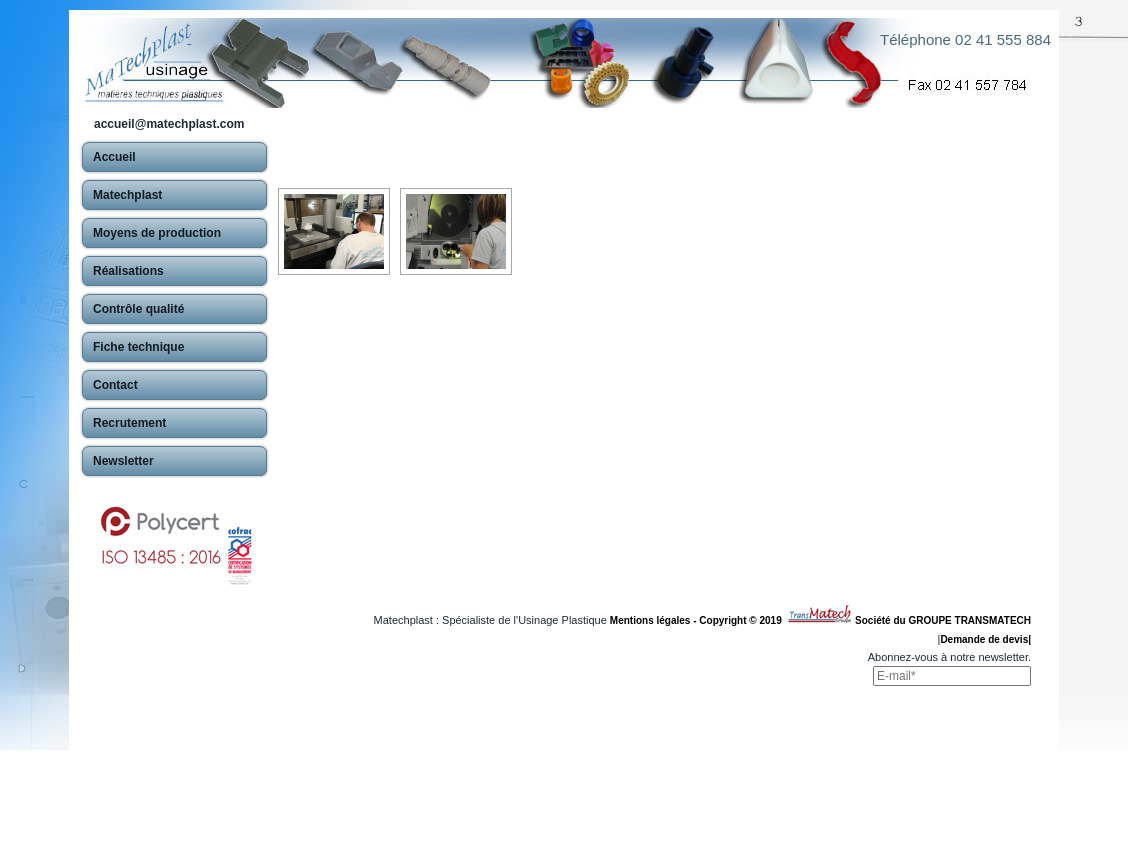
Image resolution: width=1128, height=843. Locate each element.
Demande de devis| (985, 639)
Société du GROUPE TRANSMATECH (943, 620)
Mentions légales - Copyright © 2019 (698, 620)
